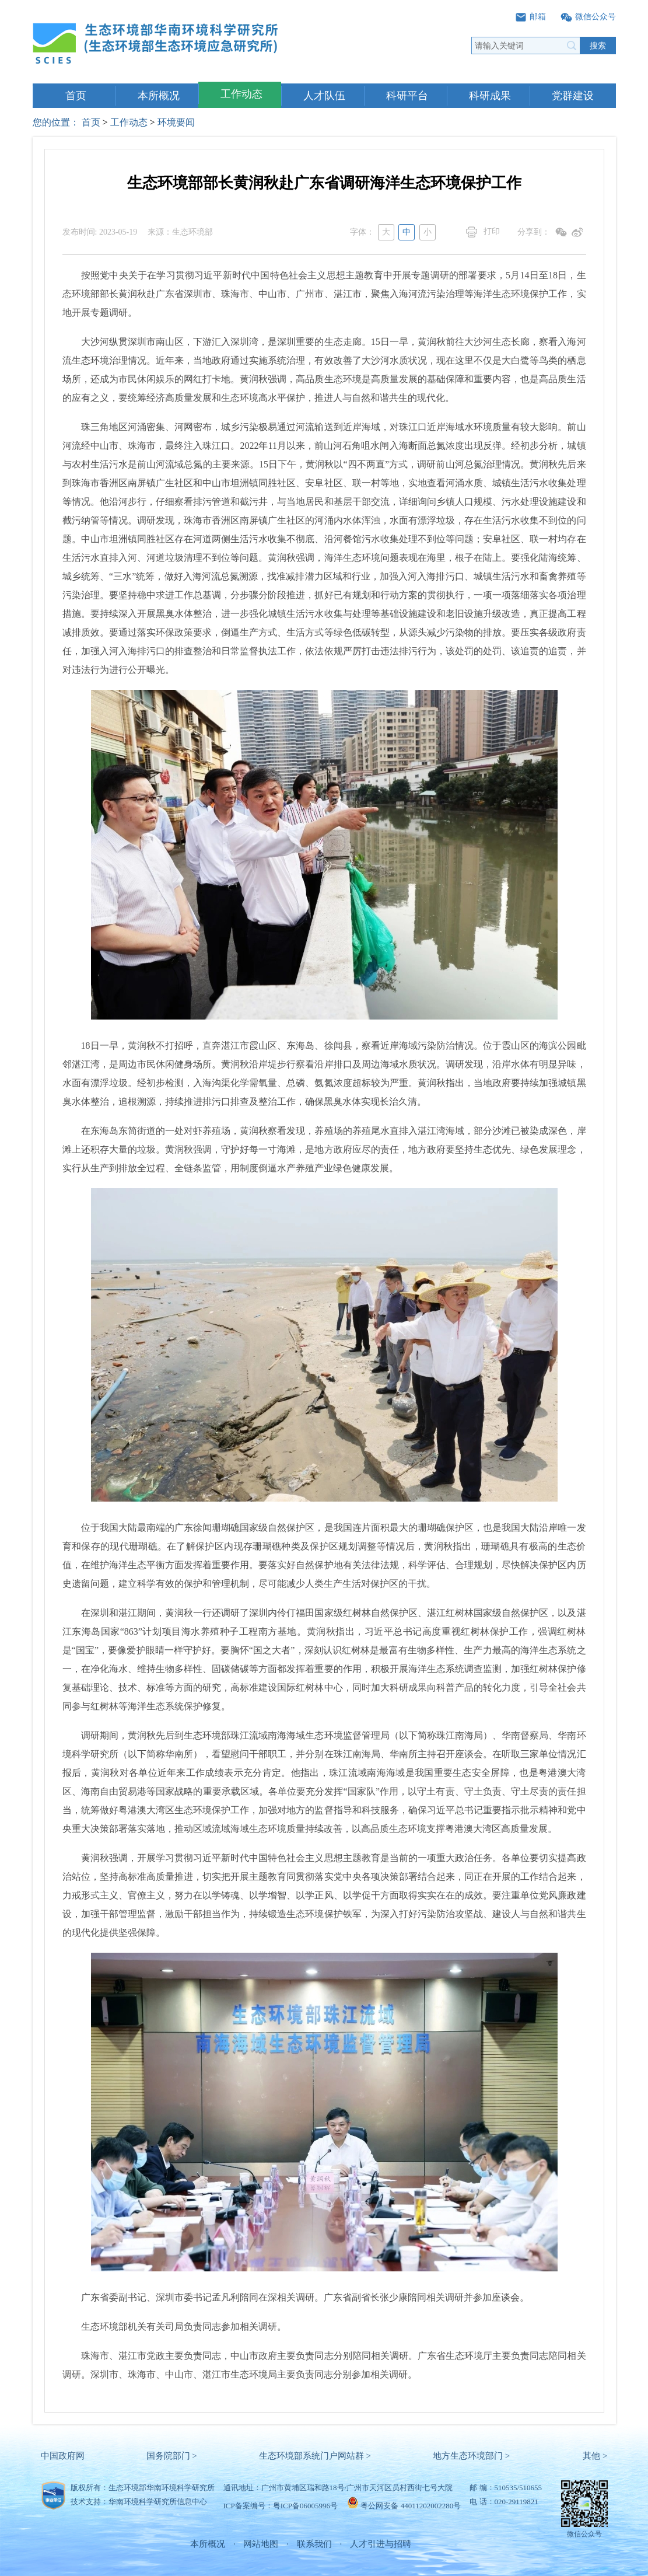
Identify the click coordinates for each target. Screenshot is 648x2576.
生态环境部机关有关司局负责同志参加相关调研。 (174, 2326)
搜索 (598, 45)
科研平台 (407, 96)
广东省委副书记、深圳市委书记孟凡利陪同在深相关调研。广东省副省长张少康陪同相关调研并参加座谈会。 (295, 2297)
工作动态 (241, 94)
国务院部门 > (171, 2455)
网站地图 (260, 2544)
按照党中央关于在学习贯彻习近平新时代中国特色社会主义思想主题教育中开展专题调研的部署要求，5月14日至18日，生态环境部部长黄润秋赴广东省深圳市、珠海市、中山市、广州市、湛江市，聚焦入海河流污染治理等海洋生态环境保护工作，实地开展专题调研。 (324, 293)
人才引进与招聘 (380, 2544)
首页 (75, 96)
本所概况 (159, 96)
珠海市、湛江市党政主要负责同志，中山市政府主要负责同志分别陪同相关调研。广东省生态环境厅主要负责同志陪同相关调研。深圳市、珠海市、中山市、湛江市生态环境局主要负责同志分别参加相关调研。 (324, 2365)
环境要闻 (176, 122)
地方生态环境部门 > (471, 2455)
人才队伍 (324, 96)
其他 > (595, 2455)
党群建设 (573, 96)
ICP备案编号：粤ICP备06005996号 (280, 2505)
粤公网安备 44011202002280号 (410, 2505)
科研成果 (490, 96)
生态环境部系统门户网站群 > (315, 2455)
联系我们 (314, 2544)
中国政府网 (63, 2455)
